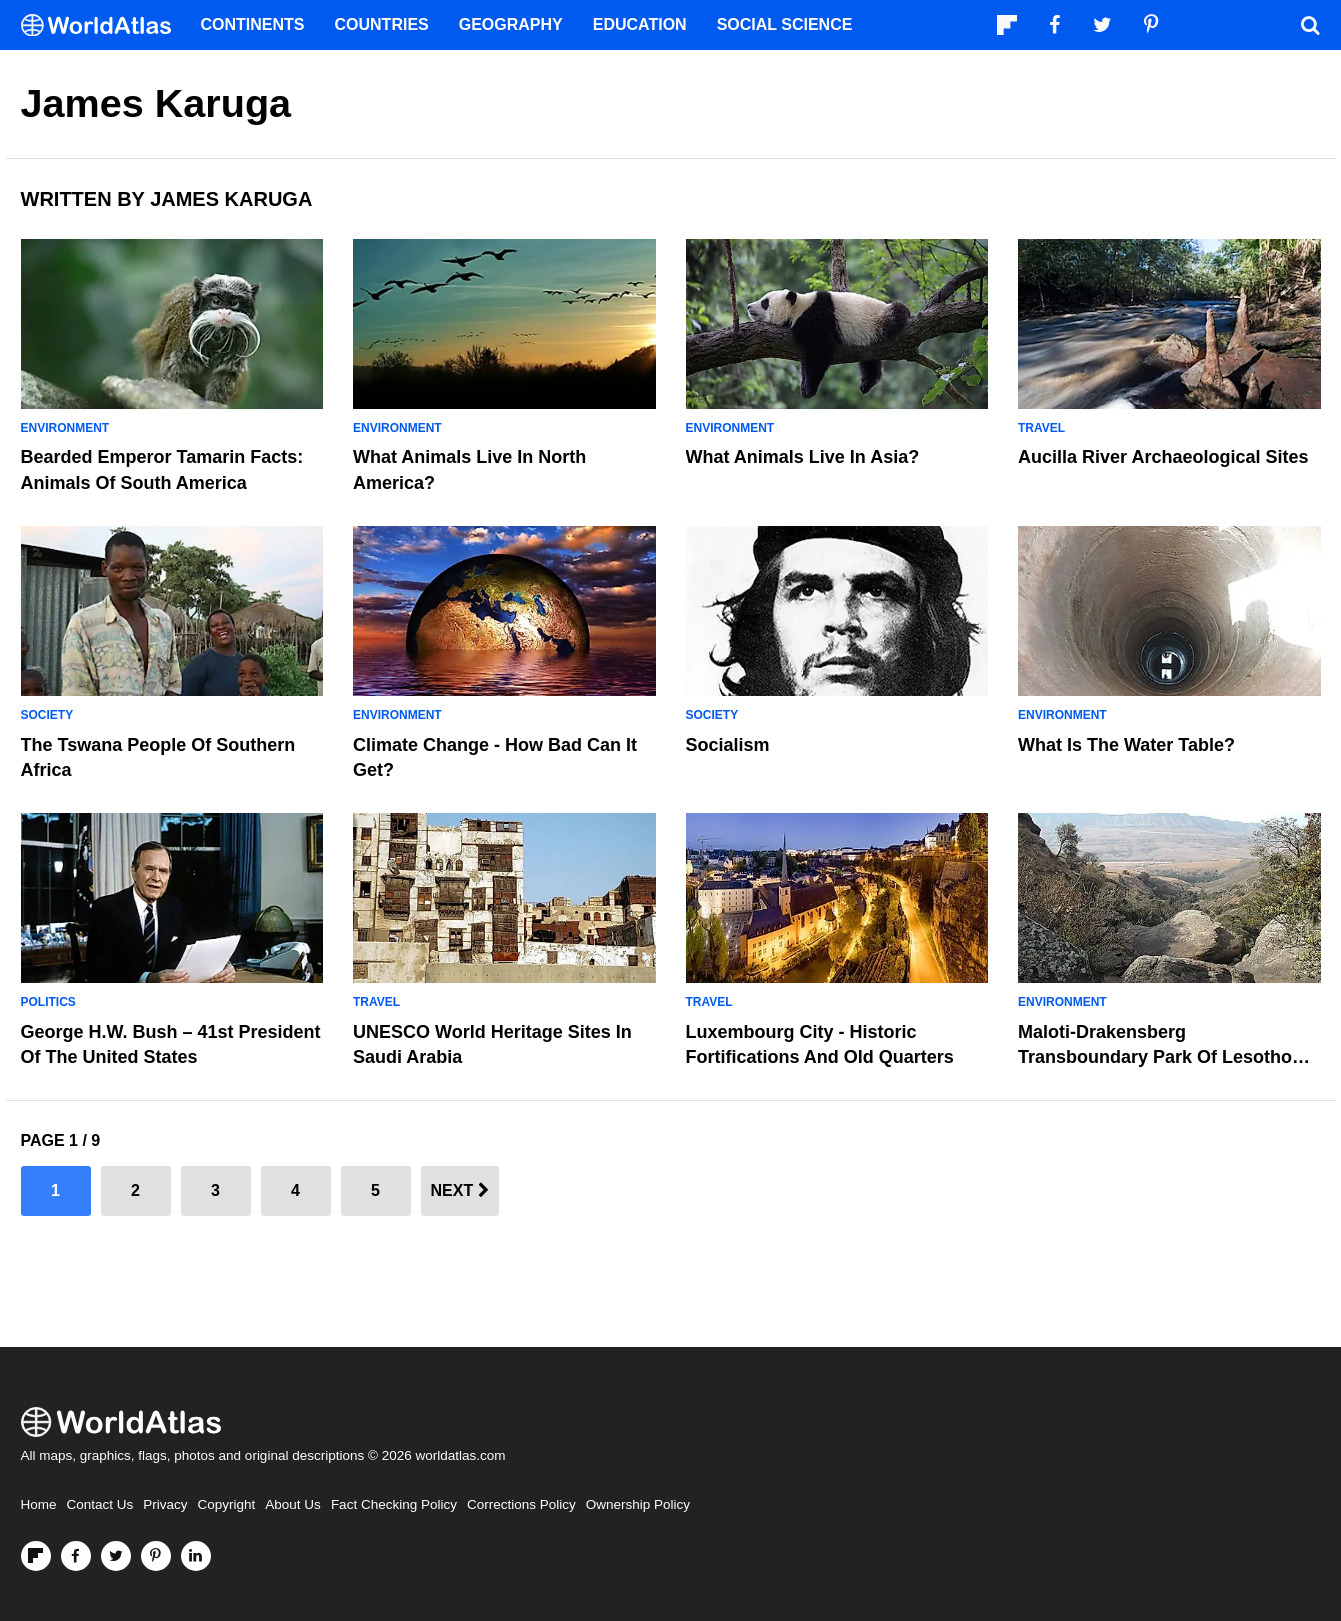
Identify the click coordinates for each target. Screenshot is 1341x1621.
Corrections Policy (521, 1504)
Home (39, 1504)
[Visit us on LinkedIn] (196, 1556)
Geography (511, 24)
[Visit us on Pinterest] (156, 1556)
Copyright (227, 1504)
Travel (1041, 428)
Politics (48, 1002)
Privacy (165, 1504)
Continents (253, 24)
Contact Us (100, 1504)
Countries (382, 24)
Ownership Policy (638, 1504)
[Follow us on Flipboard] (36, 1556)
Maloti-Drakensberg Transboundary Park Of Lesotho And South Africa (1155, 1057)
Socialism (728, 745)
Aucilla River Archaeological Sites (1163, 457)
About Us (293, 1504)
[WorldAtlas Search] (1311, 25)
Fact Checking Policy (394, 1504)
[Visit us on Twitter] (116, 1556)
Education (640, 24)
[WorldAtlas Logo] (103, 25)
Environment (65, 428)
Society (47, 715)
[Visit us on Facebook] (76, 1556)
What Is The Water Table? (1126, 745)
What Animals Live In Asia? (803, 457)
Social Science (785, 24)
